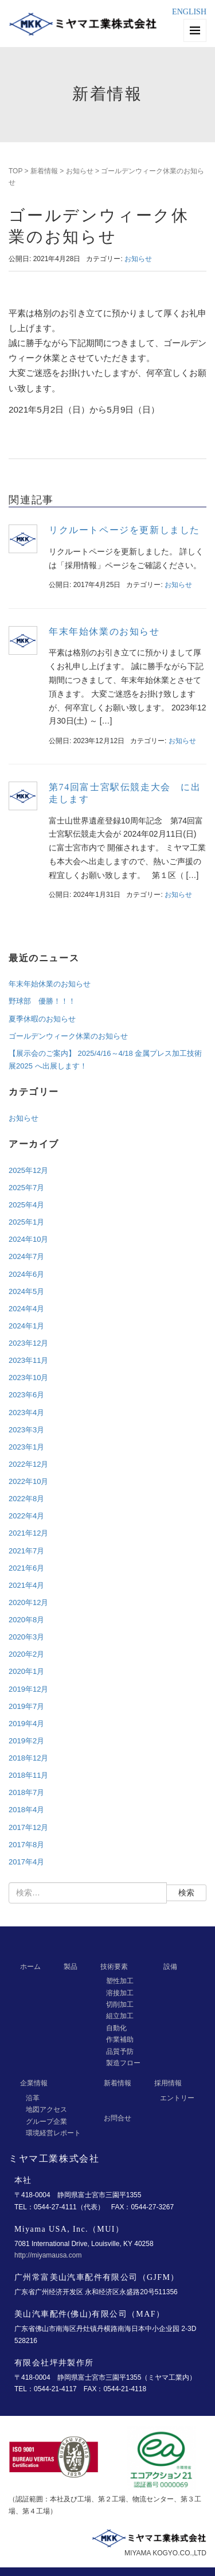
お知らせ (79, 171)
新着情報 (44, 171)
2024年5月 (26, 1291)
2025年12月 (28, 1170)
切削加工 (120, 2004)
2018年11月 (28, 1775)
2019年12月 (28, 1689)
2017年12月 (28, 1827)
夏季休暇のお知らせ (42, 1019)
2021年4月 (26, 1585)
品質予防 (120, 2051)
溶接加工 (120, 1993)
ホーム (30, 1967)
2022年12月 (28, 1464)
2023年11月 (28, 1360)
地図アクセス (46, 2109)
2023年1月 (26, 1447)
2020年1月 (26, 1671)
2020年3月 (26, 1637)
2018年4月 (26, 1809)
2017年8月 (26, 1844)
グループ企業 (46, 2121)
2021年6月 (26, 1568)
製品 (70, 1967)
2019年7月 (26, 1706)
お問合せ (117, 2118)
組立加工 (120, 2016)
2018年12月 (28, 1758)
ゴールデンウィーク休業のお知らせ (68, 1036)
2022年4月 (26, 1516)
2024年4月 (26, 1308)
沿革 (33, 2098)
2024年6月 (26, 1274)
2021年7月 (26, 1551)
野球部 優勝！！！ (42, 1001)
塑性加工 (120, 1981)
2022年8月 (26, 1498)
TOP (15, 171)
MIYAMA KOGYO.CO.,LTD (165, 2553)
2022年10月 (28, 1481)
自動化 (116, 2028)
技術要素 (114, 1967)
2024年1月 (26, 1326)
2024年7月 (26, 1256)
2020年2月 (26, 1654)
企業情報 (34, 2083)
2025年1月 (26, 1222)
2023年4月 (26, 1412)
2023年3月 (26, 1429)
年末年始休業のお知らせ (104, 631)
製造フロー (123, 2063)
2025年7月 (26, 1187)
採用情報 (168, 2083)
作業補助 (120, 2039)
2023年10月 (28, 1377)
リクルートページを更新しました (124, 530)
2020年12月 (28, 1602)
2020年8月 (26, 1619)
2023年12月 (28, 1343)
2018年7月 (26, 1792)
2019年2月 (26, 1740)
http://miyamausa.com (47, 2255)
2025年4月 (26, 1204)
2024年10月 (28, 1239)
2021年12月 (28, 1533)
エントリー (177, 2098)
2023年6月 (26, 1394)
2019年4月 (26, 1723)
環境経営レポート (53, 2133)
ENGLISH (189, 11)
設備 (170, 1967)
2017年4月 (26, 1862)
